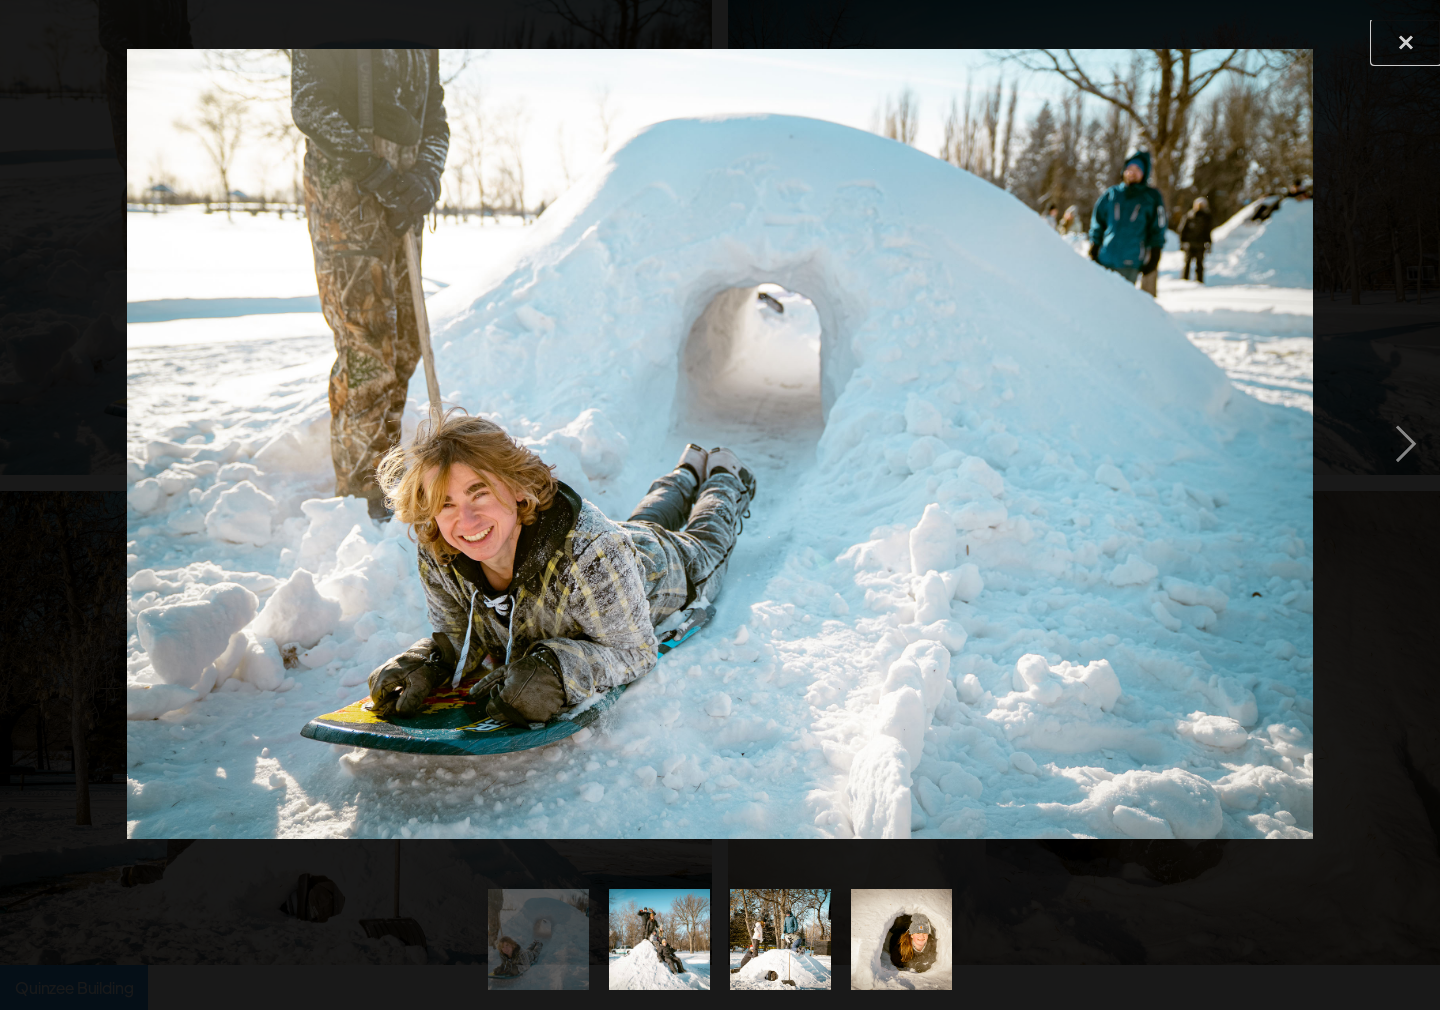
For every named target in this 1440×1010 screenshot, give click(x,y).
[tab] (538, 939)
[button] (1406, 444)
